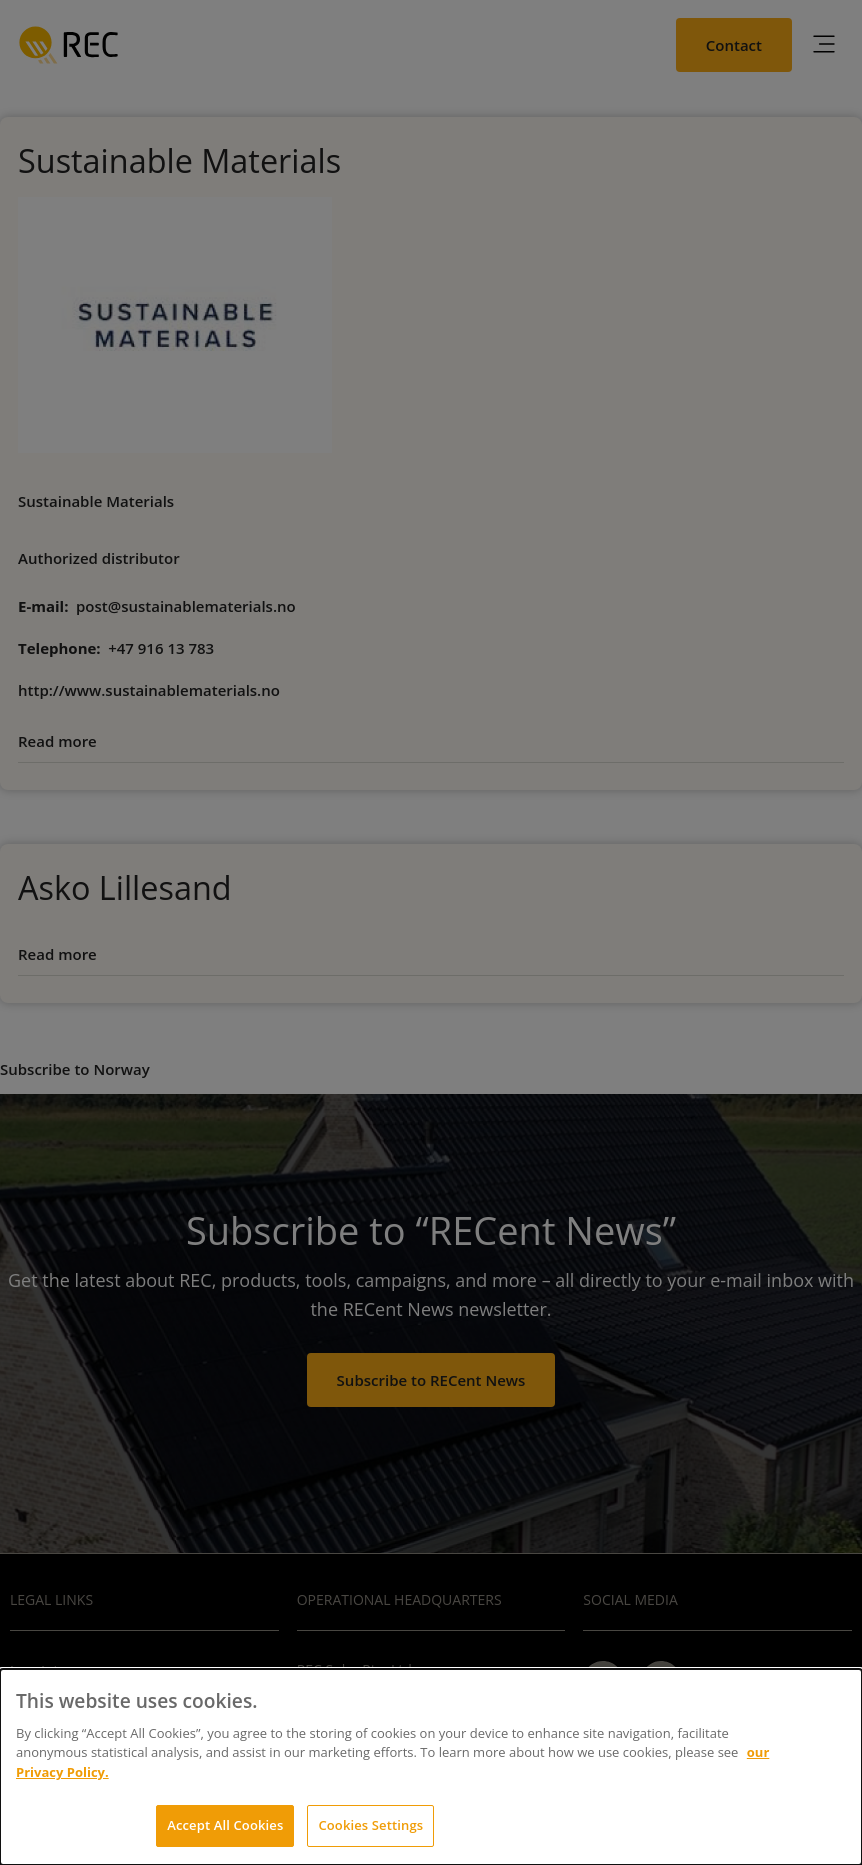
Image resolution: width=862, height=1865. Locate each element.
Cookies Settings (370, 1825)
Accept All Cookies (225, 1825)
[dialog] (431, 1767)
